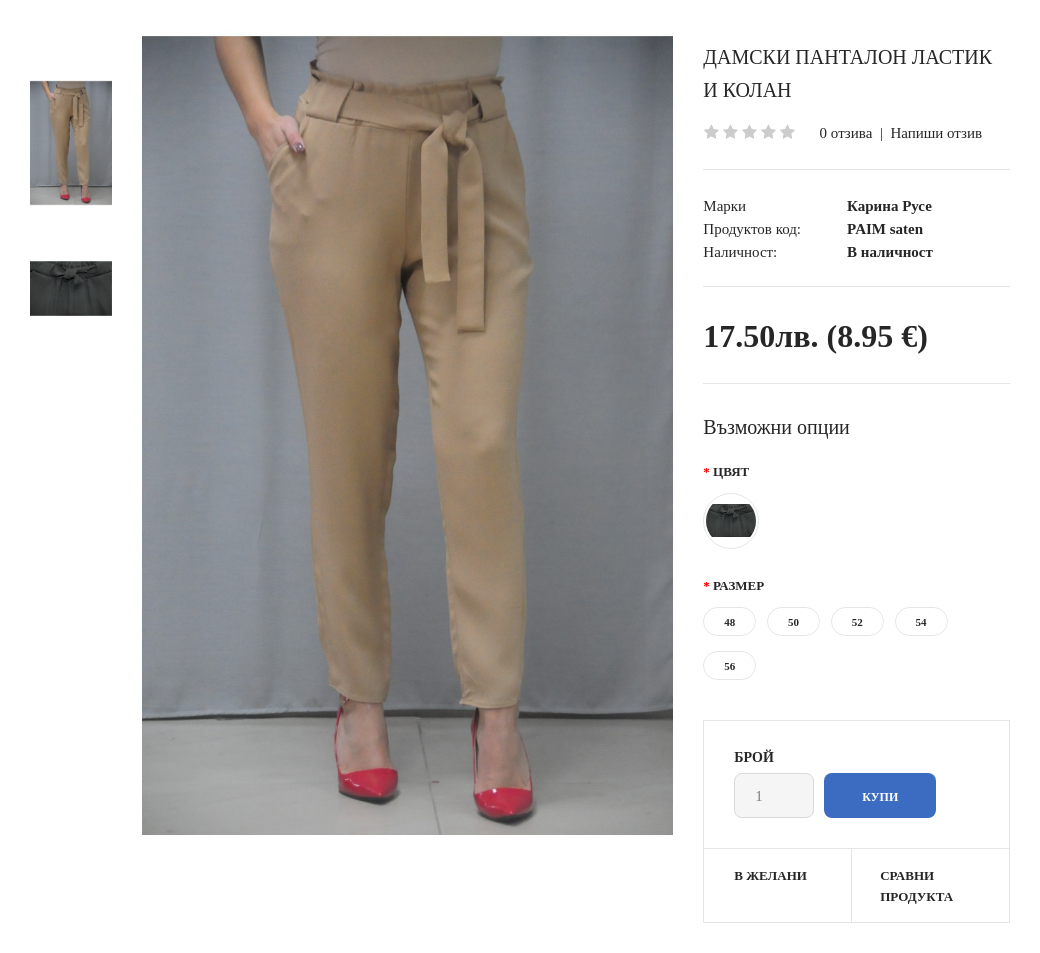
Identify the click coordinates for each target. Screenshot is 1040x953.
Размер (738, 585)
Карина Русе (889, 206)
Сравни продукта (916, 886)
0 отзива (846, 133)
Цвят (731, 471)
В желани (770, 875)
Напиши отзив (936, 133)
